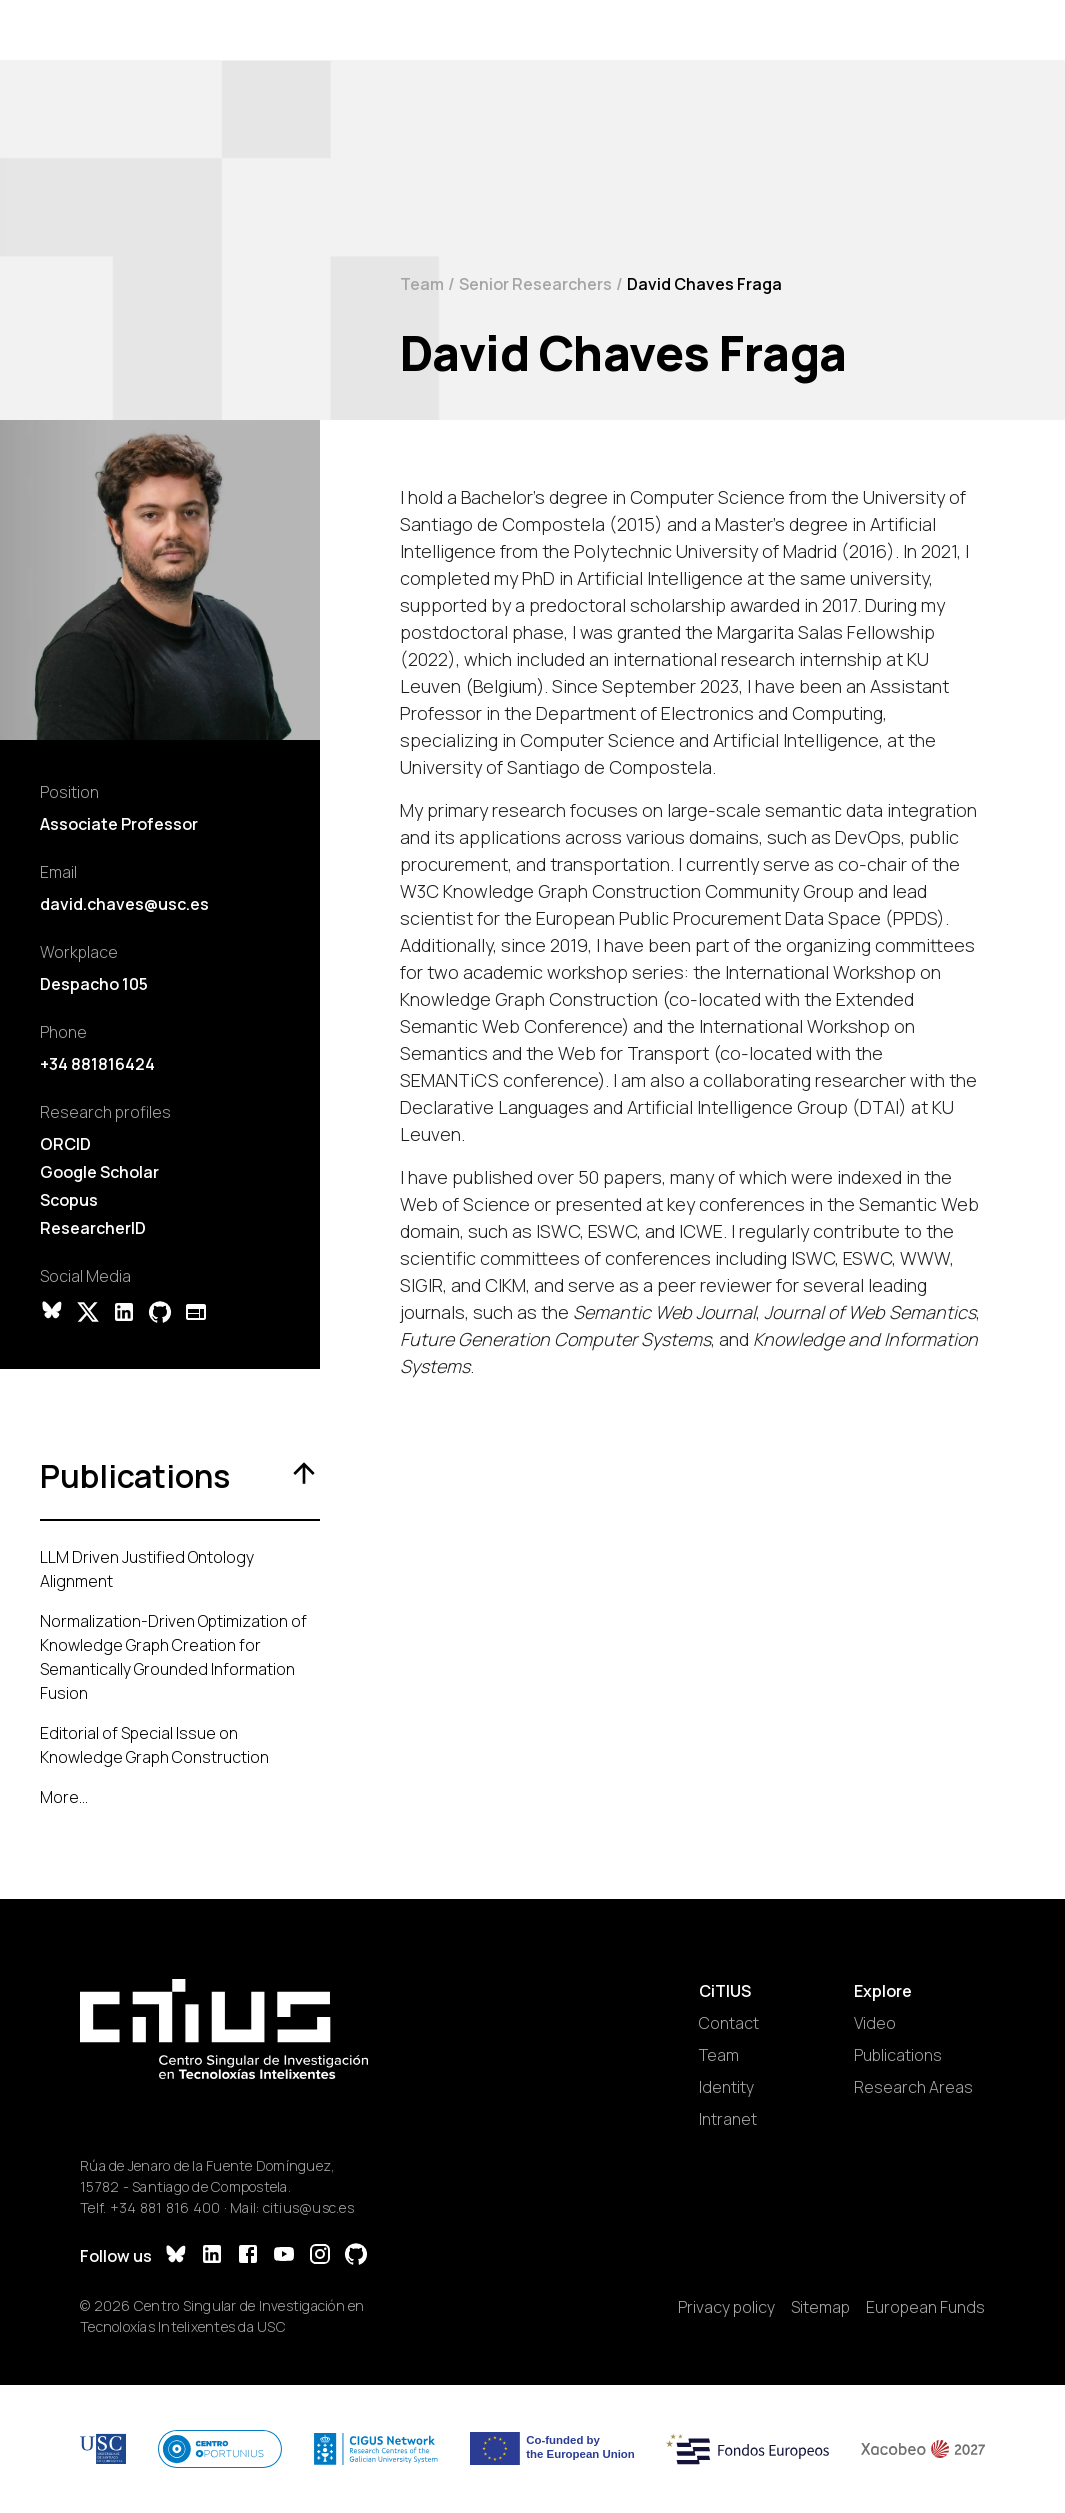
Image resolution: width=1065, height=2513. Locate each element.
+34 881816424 (97, 1064)
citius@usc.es (308, 2207)
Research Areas (913, 2087)
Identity (726, 2087)
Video (875, 2023)
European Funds (925, 2307)
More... (64, 1797)
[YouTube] (284, 2256)
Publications (898, 2055)
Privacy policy (726, 2307)
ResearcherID (93, 1228)
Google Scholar (99, 1172)
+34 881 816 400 (165, 2207)
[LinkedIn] (212, 2256)
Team (422, 284)
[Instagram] (320, 2256)
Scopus (69, 1200)
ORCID (65, 1144)
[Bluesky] (176, 2256)
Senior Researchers (535, 284)
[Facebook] (248, 2256)
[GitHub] (356, 2256)
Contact (729, 2023)
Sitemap (820, 2307)
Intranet (728, 2119)
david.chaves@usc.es (124, 904)
